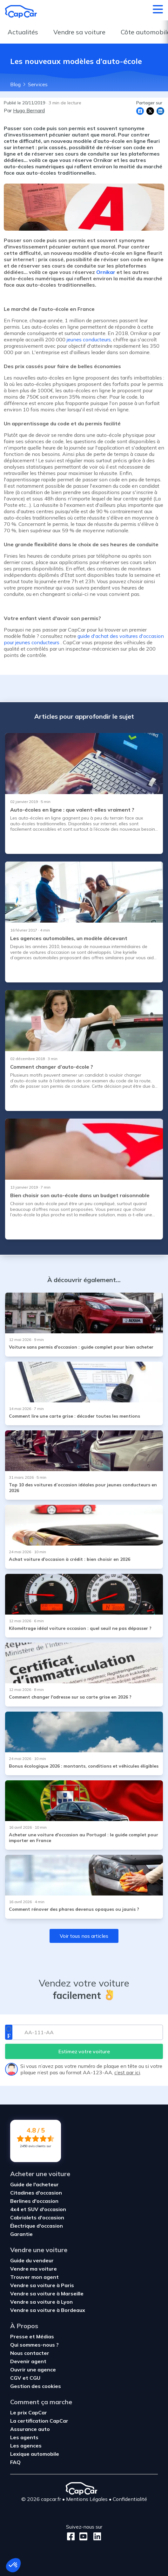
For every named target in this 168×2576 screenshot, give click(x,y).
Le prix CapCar (28, 2412)
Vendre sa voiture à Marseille (47, 2293)
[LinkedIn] (95, 2536)
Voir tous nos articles (84, 1936)
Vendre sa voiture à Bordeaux (47, 2310)
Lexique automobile (34, 2454)
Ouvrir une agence (33, 2369)
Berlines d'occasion (34, 2201)
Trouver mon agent (34, 2277)
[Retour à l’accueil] (21, 11)
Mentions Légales (87, 2499)
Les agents (24, 2437)
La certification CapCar (39, 2421)
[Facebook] (71, 2536)
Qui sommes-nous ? (34, 2345)
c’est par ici (127, 2072)
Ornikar (105, 272)
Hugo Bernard (29, 110)
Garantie (21, 2234)
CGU (35, 2378)
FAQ (15, 2462)
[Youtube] (82, 2536)
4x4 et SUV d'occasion (38, 2209)
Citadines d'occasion (36, 2192)
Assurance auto (30, 2429)
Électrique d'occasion (36, 2226)
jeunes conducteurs (89, 339)
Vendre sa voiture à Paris (42, 2285)
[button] (13, 2565)
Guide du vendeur (32, 2260)
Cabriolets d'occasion (37, 2217)
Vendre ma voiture (33, 2268)
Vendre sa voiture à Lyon (41, 2302)
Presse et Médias (32, 2336)
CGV (16, 2378)
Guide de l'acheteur (34, 2184)
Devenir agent (28, 2361)
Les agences (26, 2445)
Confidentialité (130, 2499)
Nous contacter (29, 2353)
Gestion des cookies (35, 2386)
